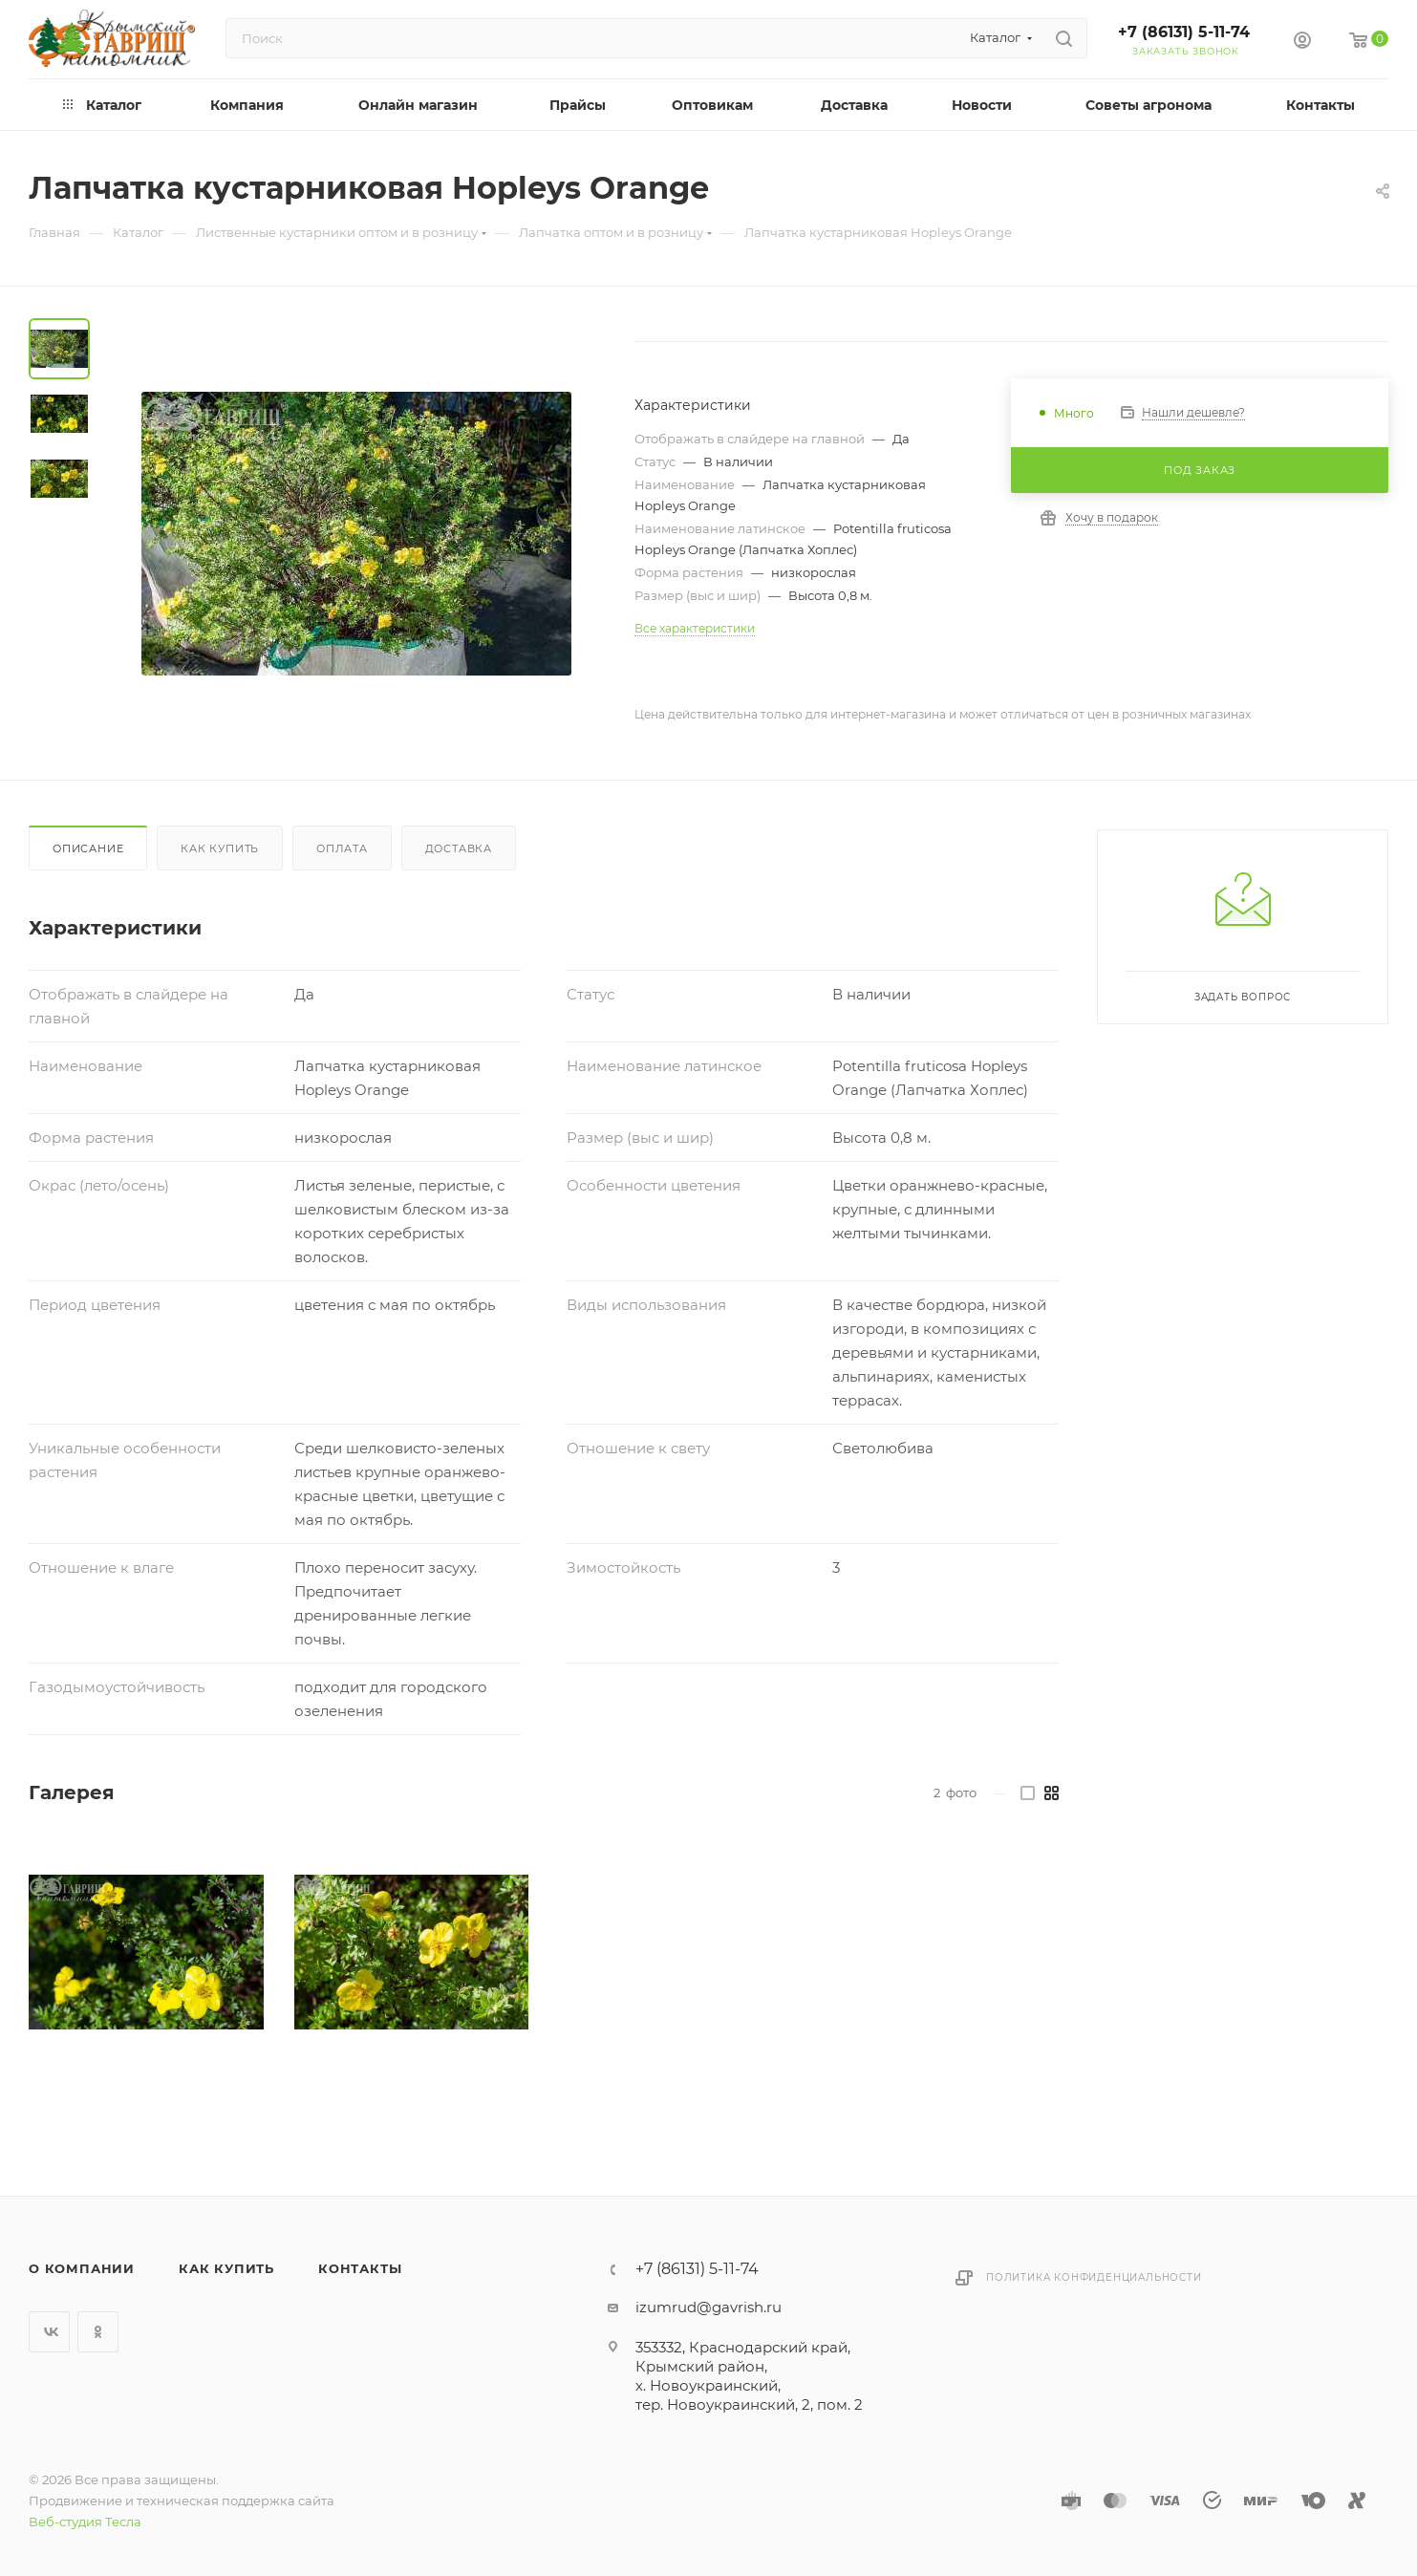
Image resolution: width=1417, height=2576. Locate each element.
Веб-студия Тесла (85, 2521)
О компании (82, 2268)
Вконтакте (49, 2331)
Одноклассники (97, 2331)
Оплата (342, 848)
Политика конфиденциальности (1094, 2277)
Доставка (458, 848)
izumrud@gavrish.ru (708, 2307)
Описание (88, 848)
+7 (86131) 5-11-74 (1184, 32)
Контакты (359, 2268)
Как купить (220, 848)
